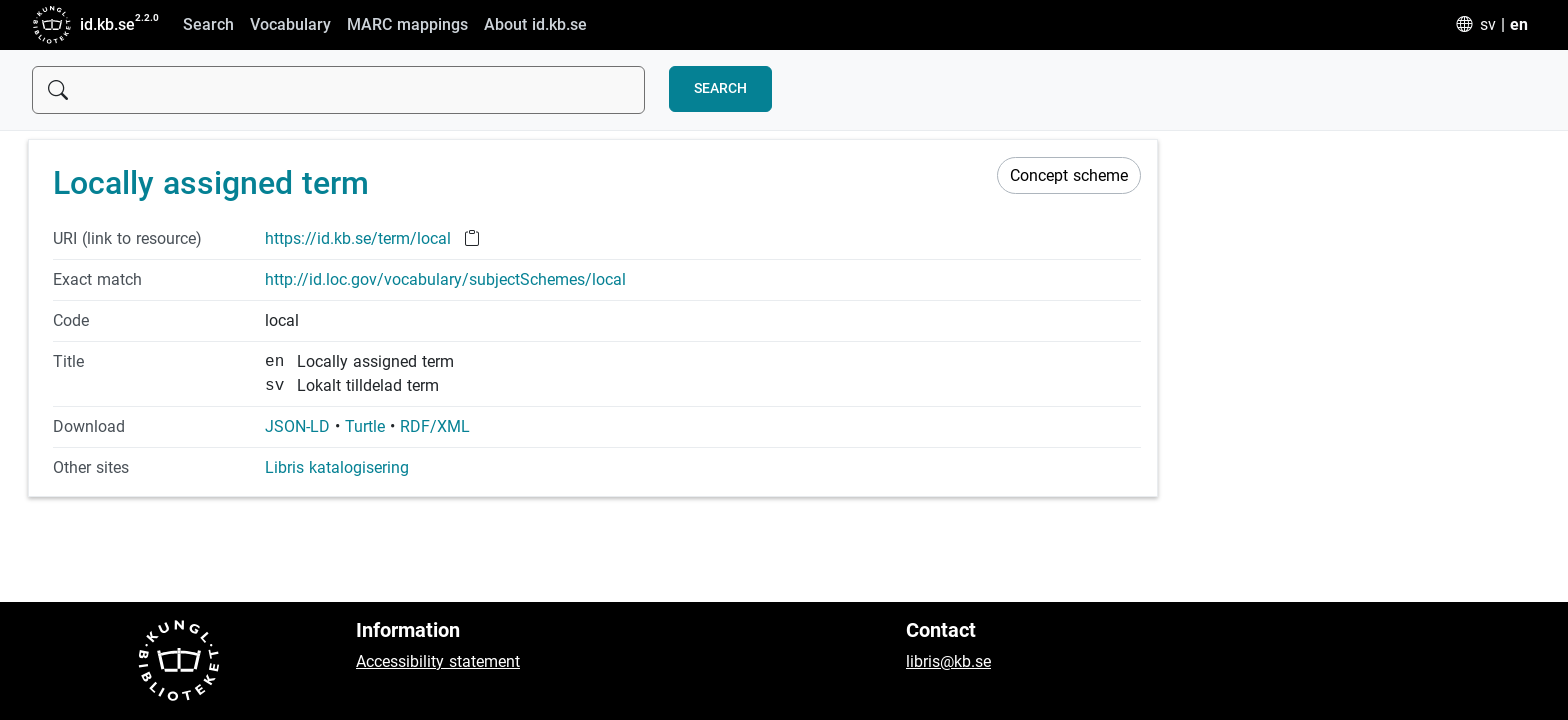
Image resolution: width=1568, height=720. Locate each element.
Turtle (365, 426)
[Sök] (338, 90)
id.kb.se (83, 25)
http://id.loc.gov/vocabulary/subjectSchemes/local (445, 279)
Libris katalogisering (337, 467)
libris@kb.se (948, 661)
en (1519, 24)
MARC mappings (407, 24)
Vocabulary (290, 24)
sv (1488, 24)
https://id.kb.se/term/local (360, 238)
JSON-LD (297, 426)
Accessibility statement (438, 661)
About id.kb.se (535, 24)
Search (208, 24)
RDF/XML (435, 426)
